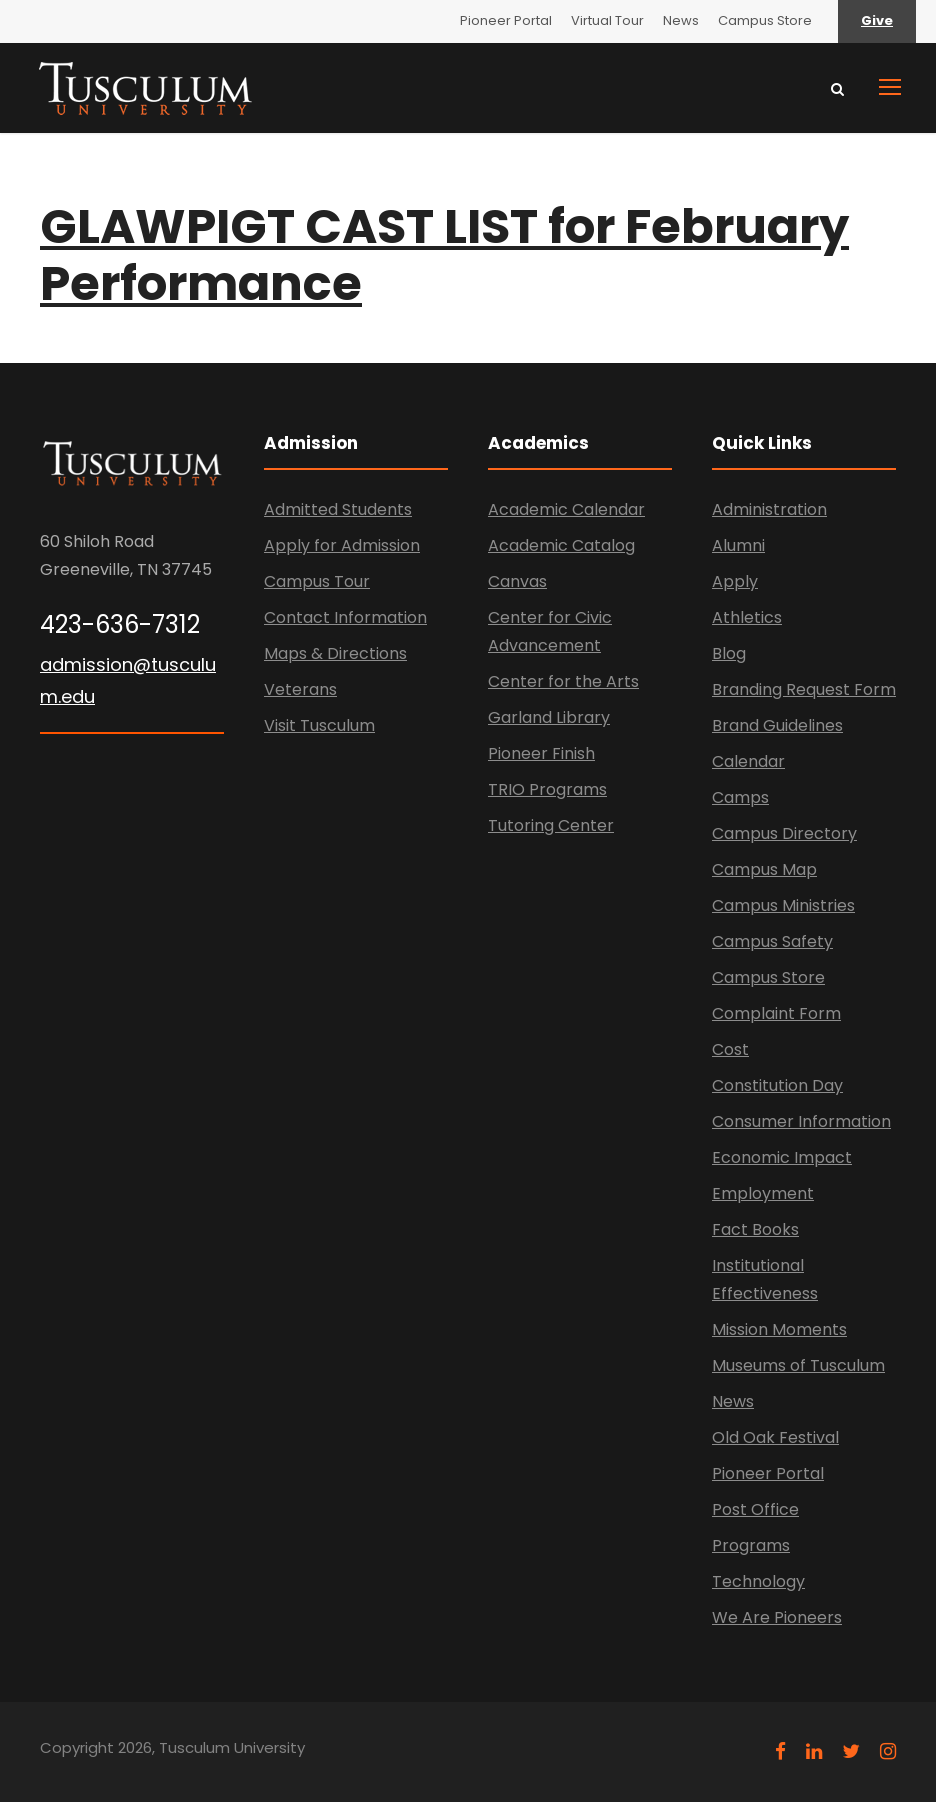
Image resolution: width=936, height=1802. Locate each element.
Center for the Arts (563, 681)
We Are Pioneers (777, 1617)
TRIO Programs (547, 789)
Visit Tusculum (319, 725)
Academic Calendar (566, 509)
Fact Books (755, 1229)
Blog (729, 653)
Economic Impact (782, 1157)
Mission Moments (779, 1329)
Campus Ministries (783, 905)
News (681, 20)
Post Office (755, 1509)
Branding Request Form (804, 689)
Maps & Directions (335, 653)
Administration (769, 509)
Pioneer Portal (506, 20)
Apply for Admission (342, 545)
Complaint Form (776, 1013)
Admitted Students (338, 509)
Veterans (300, 689)
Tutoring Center (551, 825)
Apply (735, 581)
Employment (763, 1193)
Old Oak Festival (775, 1437)
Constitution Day (777, 1085)
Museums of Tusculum (798, 1365)
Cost (730, 1049)
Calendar (748, 761)
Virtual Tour (607, 20)
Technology (758, 1581)
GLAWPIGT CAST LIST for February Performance (444, 255)
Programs (751, 1545)
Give (877, 20)
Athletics (747, 617)
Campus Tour (317, 581)
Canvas (517, 581)
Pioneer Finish (541, 753)
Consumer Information (801, 1121)
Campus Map (764, 869)
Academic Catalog (561, 545)
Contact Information (345, 617)
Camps (740, 797)
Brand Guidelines (777, 725)
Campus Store (765, 20)
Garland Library (549, 717)
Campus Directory (784, 833)
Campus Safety (772, 941)
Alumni (738, 545)
